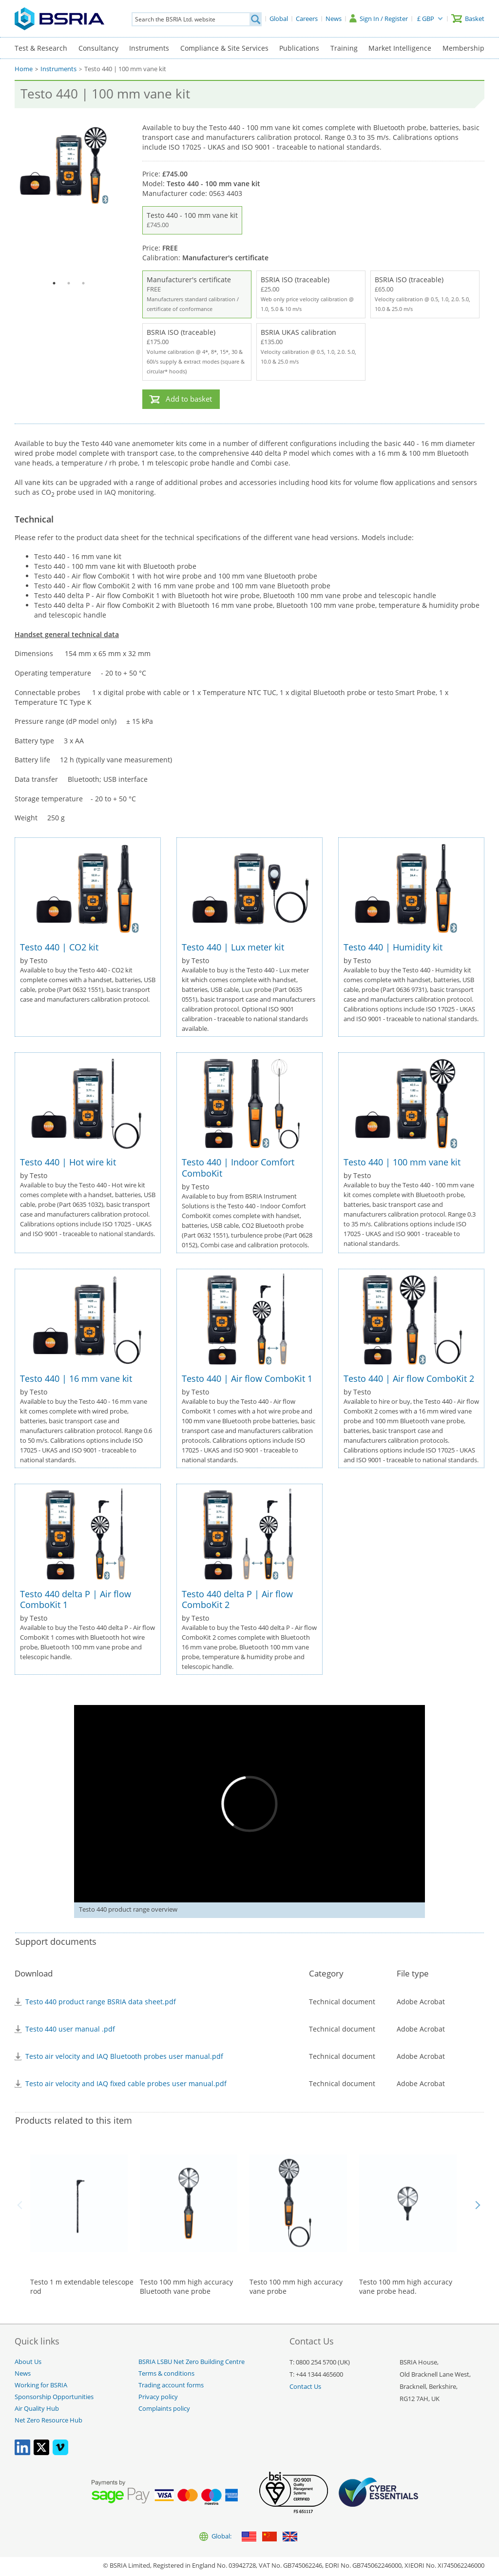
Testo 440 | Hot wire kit (68, 1162)
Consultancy (98, 48)
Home (24, 69)
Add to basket (189, 399)
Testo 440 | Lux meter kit (233, 947)
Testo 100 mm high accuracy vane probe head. (405, 2286)
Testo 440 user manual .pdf (70, 2029)
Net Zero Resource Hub (48, 2420)
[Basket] (467, 18)
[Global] (278, 18)
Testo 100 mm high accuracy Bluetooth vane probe (186, 2286)
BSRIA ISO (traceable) (311, 294)
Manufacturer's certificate (197, 294)
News (23, 2373)
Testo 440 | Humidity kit (393, 947)
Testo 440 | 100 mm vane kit (402, 1162)
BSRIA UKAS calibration (311, 347)
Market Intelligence (399, 48)
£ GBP (425, 18)
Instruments (149, 48)
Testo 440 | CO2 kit (59, 947)
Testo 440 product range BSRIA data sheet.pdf (100, 2001)
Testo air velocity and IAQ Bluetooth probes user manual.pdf (124, 2056)
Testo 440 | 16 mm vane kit (76, 1378)
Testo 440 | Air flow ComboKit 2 (409, 1378)
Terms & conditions (166, 2373)
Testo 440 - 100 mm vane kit (192, 220)
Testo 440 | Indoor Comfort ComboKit (238, 1167)
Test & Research (41, 48)
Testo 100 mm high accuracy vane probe (296, 2286)
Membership (463, 48)
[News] (334, 18)
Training (344, 48)
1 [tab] (54, 283)
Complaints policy (164, 2408)
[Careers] (307, 18)
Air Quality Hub (37, 2408)
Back (21, 2205)
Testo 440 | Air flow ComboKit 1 (247, 1378)
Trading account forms (171, 2385)
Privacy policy (158, 2397)
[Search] (255, 19)
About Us (28, 2362)
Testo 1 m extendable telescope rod (82, 2286)
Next (477, 2205)
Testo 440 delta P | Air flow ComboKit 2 (237, 1599)
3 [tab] (83, 283)
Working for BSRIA (41, 2385)
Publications (299, 48)
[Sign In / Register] (378, 18)
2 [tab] (69, 283)
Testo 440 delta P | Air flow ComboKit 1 (75, 1599)
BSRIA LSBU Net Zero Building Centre (191, 2362)
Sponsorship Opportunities (54, 2397)
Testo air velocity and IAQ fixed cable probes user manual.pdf (126, 2083)
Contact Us (305, 2386)
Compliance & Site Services (224, 48)
